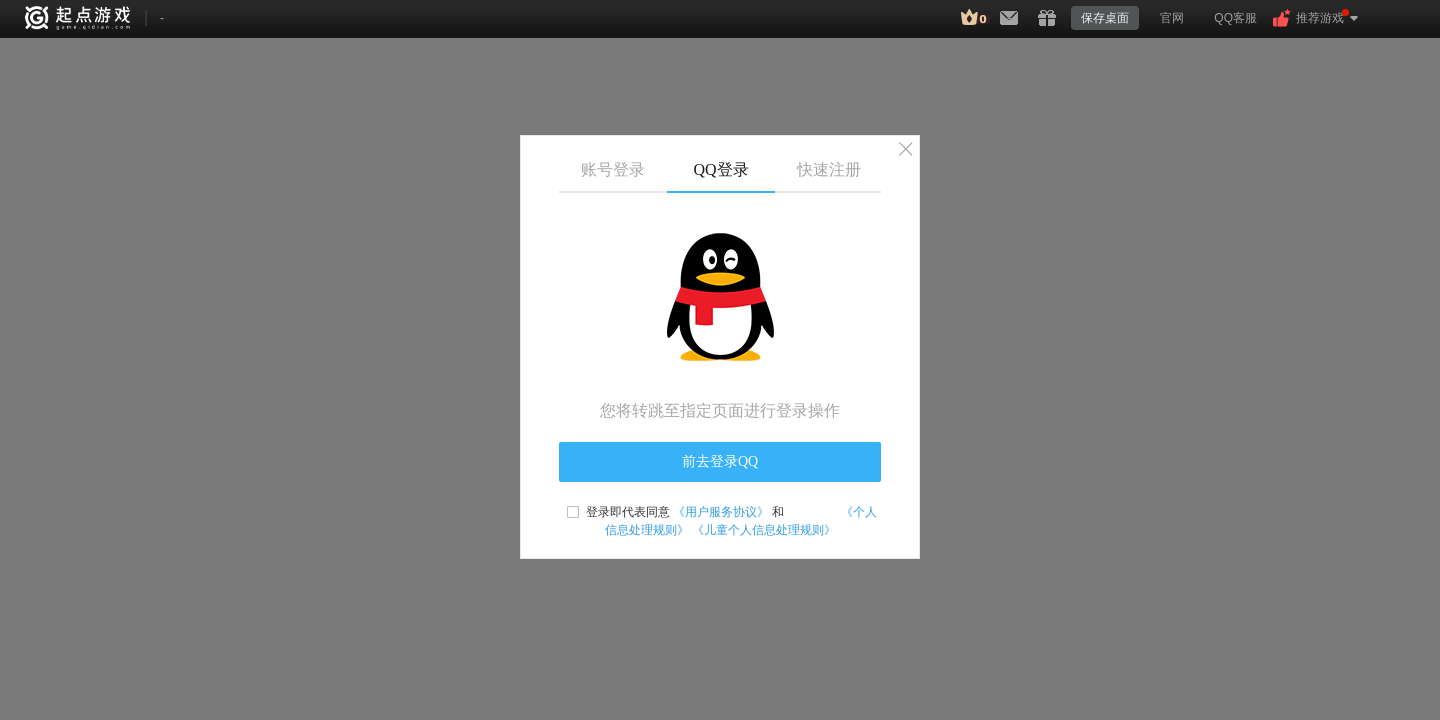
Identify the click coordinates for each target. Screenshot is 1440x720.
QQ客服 (1235, 18)
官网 (1172, 18)
